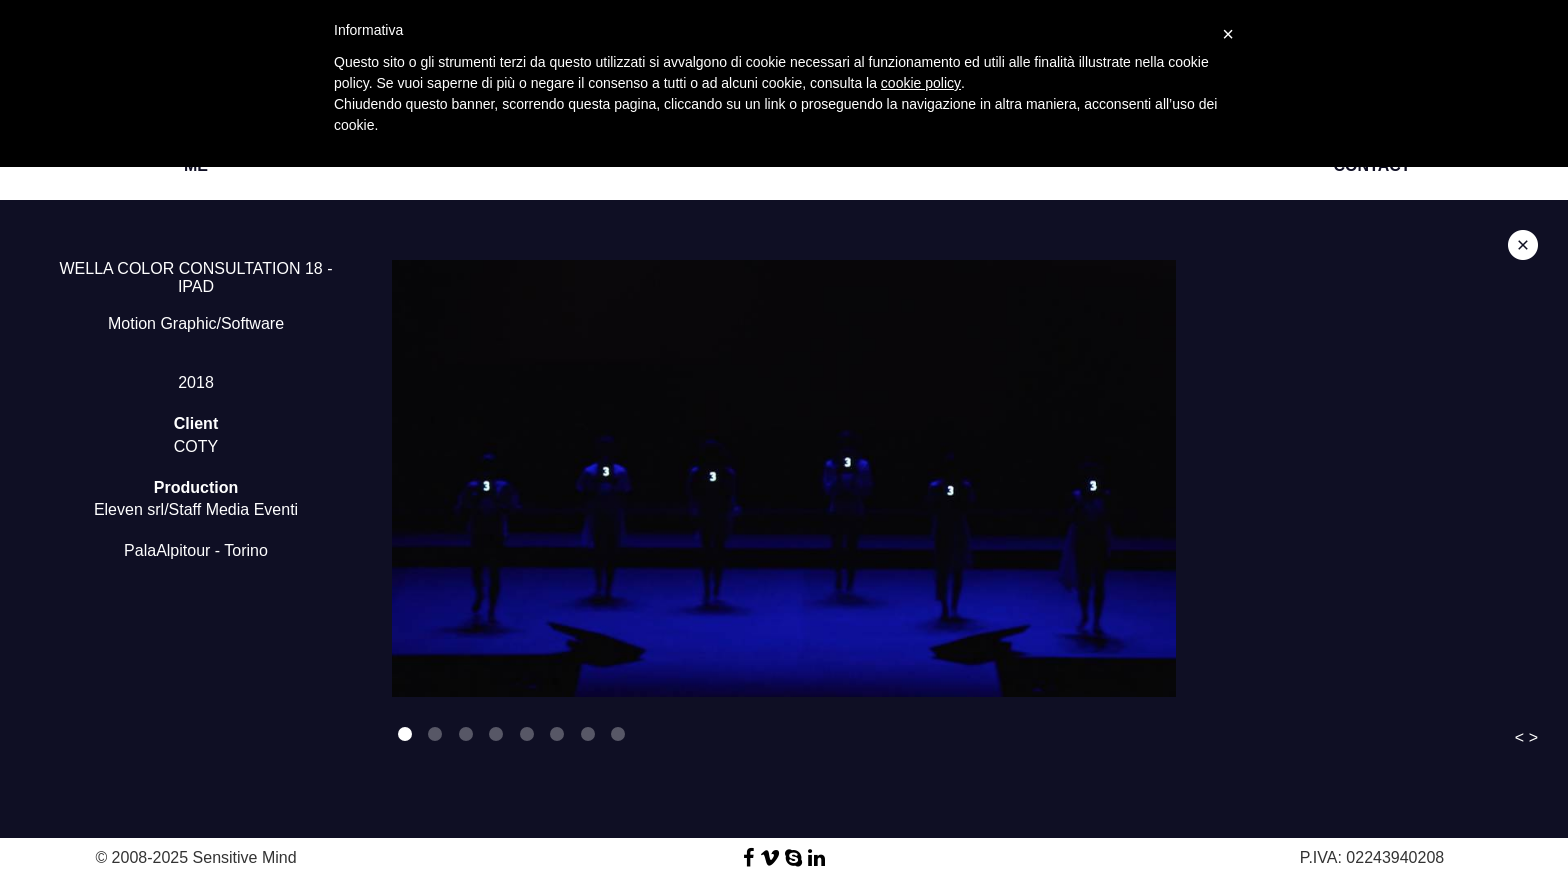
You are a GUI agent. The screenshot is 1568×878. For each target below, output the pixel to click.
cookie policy (921, 83)
